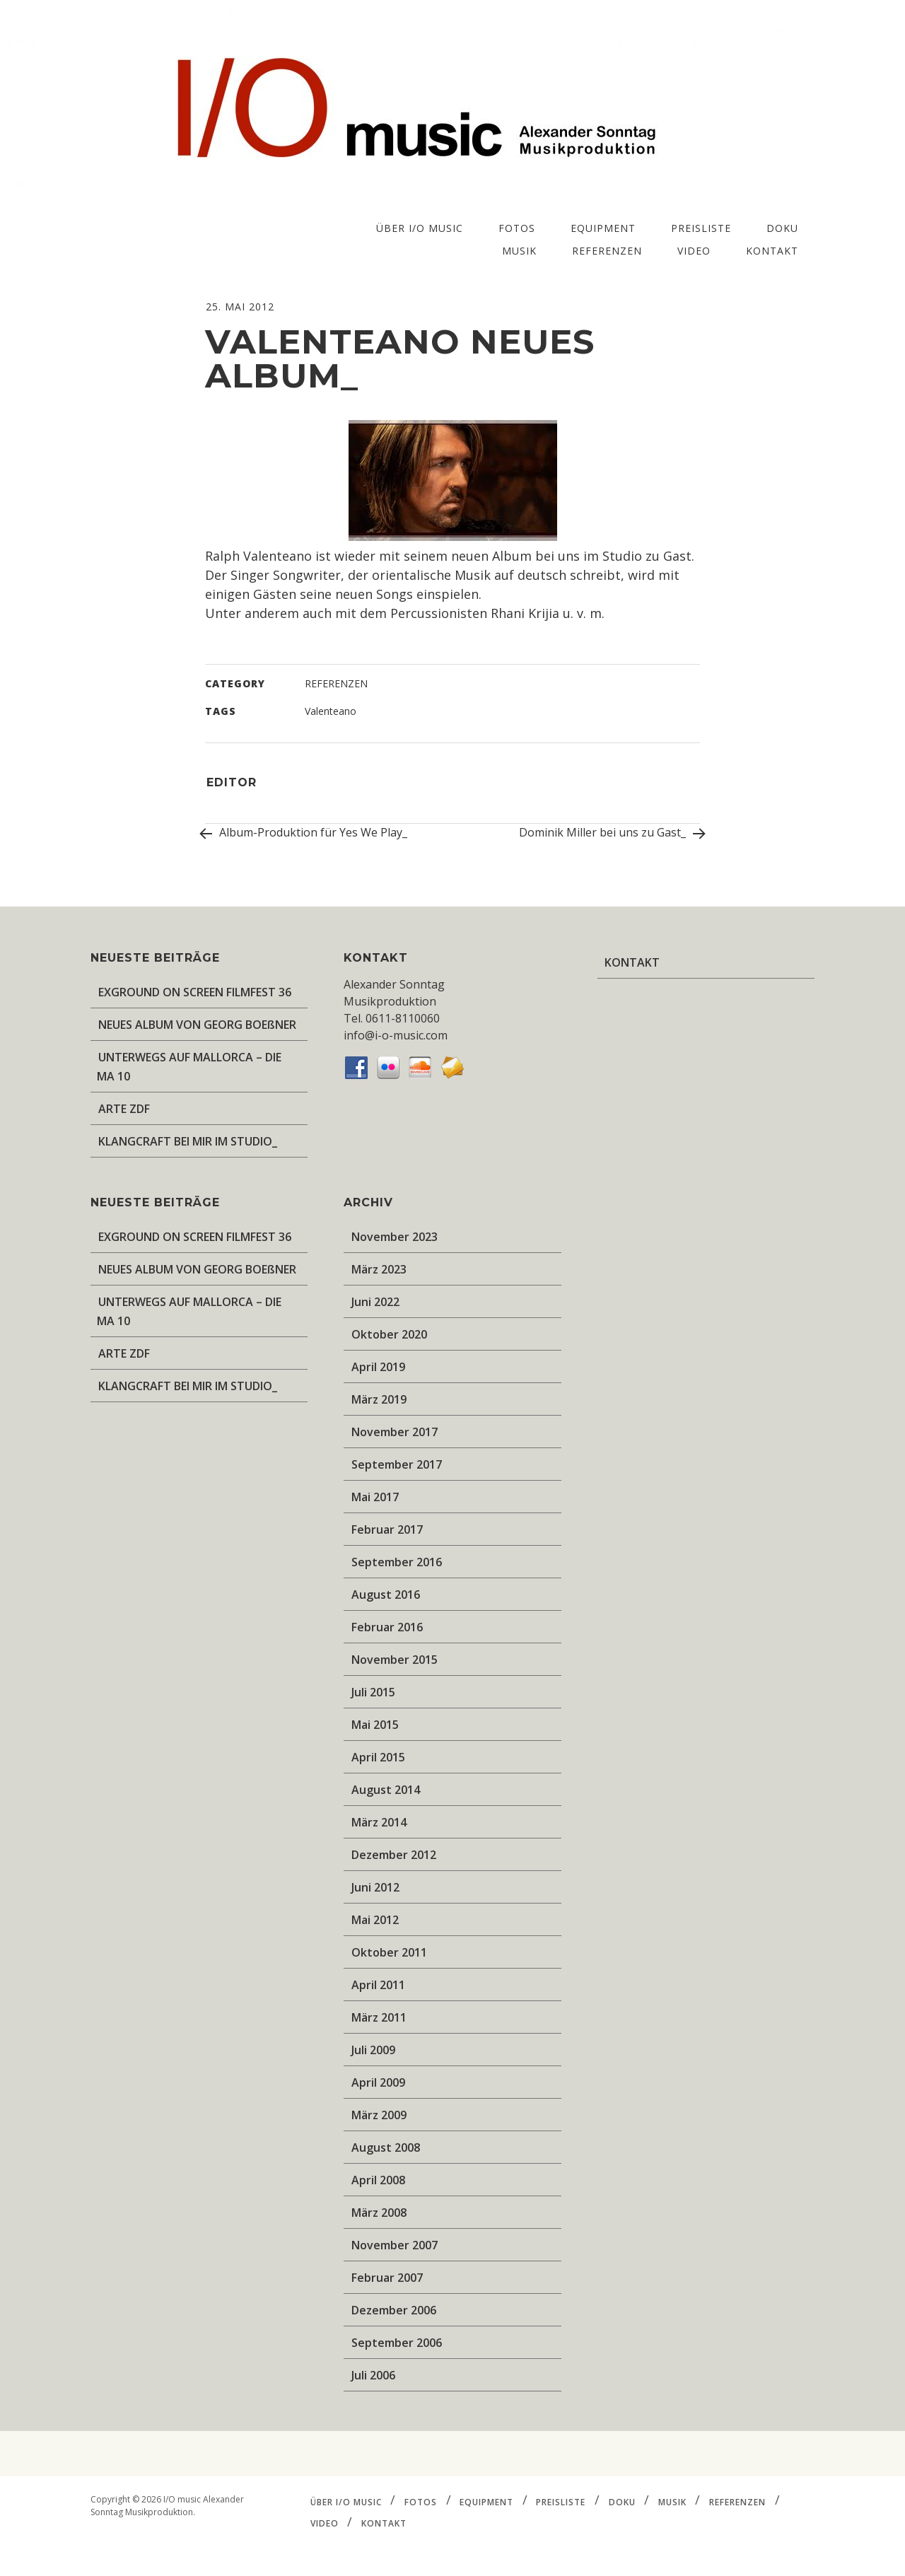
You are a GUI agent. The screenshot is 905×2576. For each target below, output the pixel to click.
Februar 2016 (387, 1627)
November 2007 (394, 2245)
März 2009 (379, 2115)
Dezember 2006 (393, 2310)
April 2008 (378, 2180)
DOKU (782, 228)
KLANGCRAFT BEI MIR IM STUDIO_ (187, 1141)
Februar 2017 (387, 1529)
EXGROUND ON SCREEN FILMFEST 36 (194, 992)
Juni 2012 (375, 1887)
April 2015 (378, 1757)
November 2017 (394, 1432)
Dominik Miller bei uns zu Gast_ (609, 834)
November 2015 (394, 1659)
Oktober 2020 (389, 1334)
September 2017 (396, 1464)
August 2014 (385, 1789)
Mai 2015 (375, 1724)
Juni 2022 (375, 1302)
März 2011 (379, 2017)
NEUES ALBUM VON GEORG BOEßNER (197, 1024)
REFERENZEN (607, 250)
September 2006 (396, 2342)
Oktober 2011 (389, 1952)
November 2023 (394, 1237)
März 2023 (379, 1269)
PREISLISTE (701, 228)
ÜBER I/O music (419, 228)
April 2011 (378, 1985)
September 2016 (396, 1562)
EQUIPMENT (603, 228)
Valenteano (330, 711)
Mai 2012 (375, 1920)
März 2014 (379, 1822)
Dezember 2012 (393, 1855)
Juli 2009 (373, 2050)
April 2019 (378, 1367)
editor (231, 782)
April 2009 (378, 2082)
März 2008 (379, 2212)
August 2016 (385, 1594)
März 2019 (379, 1399)
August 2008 (385, 2147)
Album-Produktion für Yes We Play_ (306, 834)
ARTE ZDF (124, 1109)
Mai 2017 (375, 1497)
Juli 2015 (373, 1692)
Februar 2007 (387, 2277)
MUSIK (519, 250)
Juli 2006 (373, 2375)
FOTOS (516, 228)
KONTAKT (772, 250)
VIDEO (694, 250)
